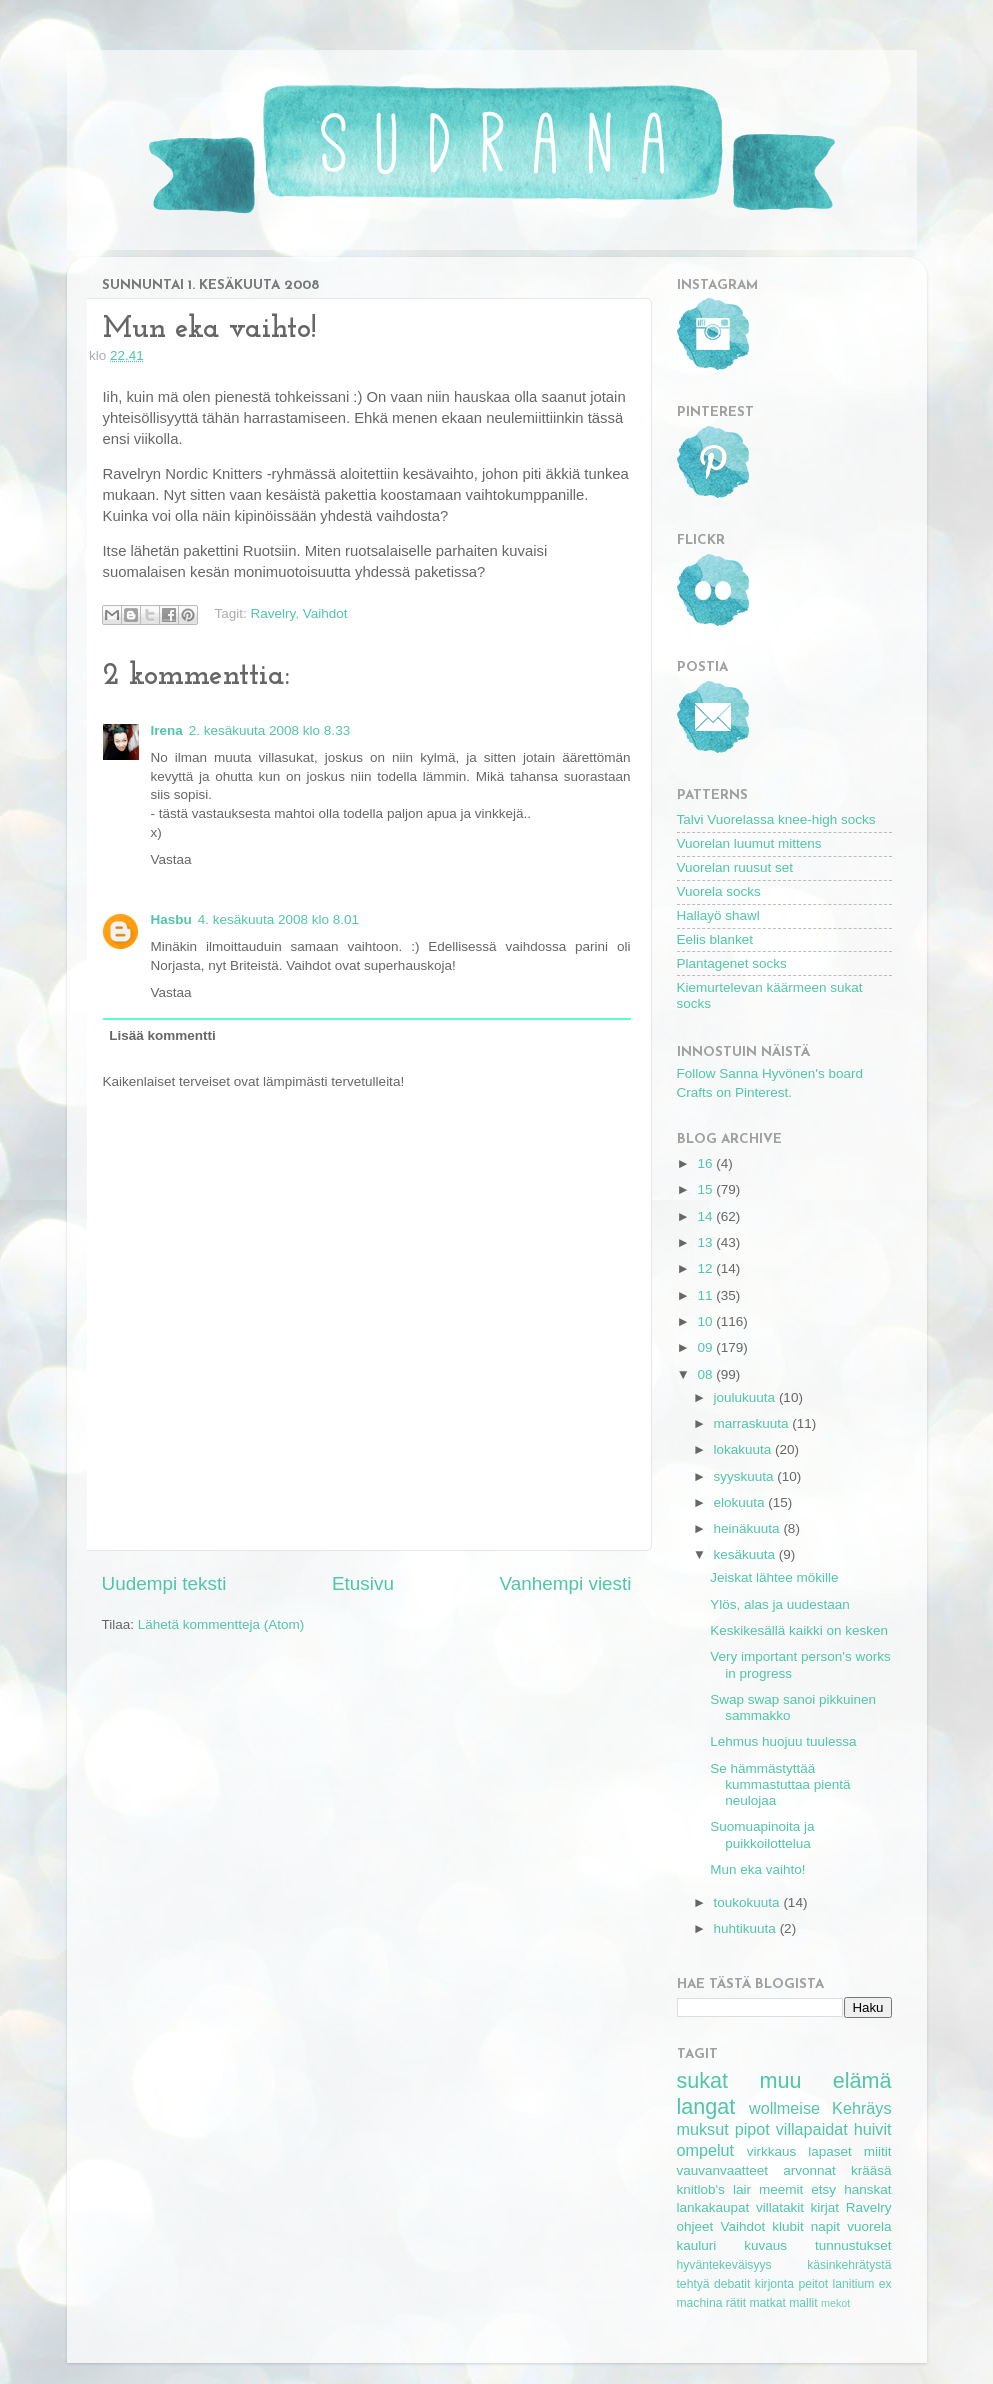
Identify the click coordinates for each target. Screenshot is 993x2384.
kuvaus (765, 2245)
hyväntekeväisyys (724, 2265)
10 (706, 1321)
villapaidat (812, 2129)
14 (706, 1216)
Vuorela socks (719, 891)
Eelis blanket (715, 939)
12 (706, 1268)
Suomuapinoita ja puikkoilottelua (762, 1834)
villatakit (780, 2207)
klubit (788, 2226)
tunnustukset (853, 2245)
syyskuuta (746, 1476)
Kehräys (861, 2108)
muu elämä (825, 2080)
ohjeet (695, 2226)
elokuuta (741, 1502)
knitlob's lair (714, 2189)
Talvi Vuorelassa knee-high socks (776, 819)
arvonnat (809, 2170)
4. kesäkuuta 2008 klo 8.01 (278, 919)
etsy (823, 2189)
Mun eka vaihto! (757, 1869)
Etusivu (363, 1583)
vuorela (869, 2226)
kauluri (697, 2245)
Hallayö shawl (718, 915)
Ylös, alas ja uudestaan (780, 1604)
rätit (736, 2303)
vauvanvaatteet (723, 2170)
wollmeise (784, 2108)
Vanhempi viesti (566, 1583)
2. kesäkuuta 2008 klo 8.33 (269, 730)
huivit (873, 2129)
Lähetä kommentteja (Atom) (221, 1624)
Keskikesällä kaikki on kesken (799, 1630)
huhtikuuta (747, 1928)
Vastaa (171, 859)
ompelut (706, 2150)
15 (706, 1189)
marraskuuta (753, 1423)
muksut (703, 2129)
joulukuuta (746, 1397)
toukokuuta (749, 1902)
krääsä (871, 2170)
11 (706, 1295)
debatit (732, 2284)
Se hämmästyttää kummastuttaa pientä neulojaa (780, 1784)
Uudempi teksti (164, 1583)
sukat (703, 2080)
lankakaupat (713, 2207)
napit (825, 2226)
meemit (781, 2189)
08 (706, 1374)
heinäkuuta (749, 1528)
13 (706, 1242)
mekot (835, 2303)
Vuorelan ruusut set (735, 867)
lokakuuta (745, 1449)
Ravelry (273, 613)
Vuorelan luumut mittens (749, 843)
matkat (767, 2303)
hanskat (867, 2189)
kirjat (825, 2207)
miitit (878, 2151)
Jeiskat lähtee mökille (774, 1577)
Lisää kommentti (162, 1035)
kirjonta (774, 2284)
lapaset (830, 2151)
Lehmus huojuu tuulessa (783, 1741)
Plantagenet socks (732, 963)
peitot (813, 2284)
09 (706, 1347)
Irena (167, 730)
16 (706, 1163)
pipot (752, 2129)
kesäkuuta (746, 1554)
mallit (803, 2303)
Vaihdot (325, 613)
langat (706, 2106)
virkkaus (772, 2151)
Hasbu (171, 919)
